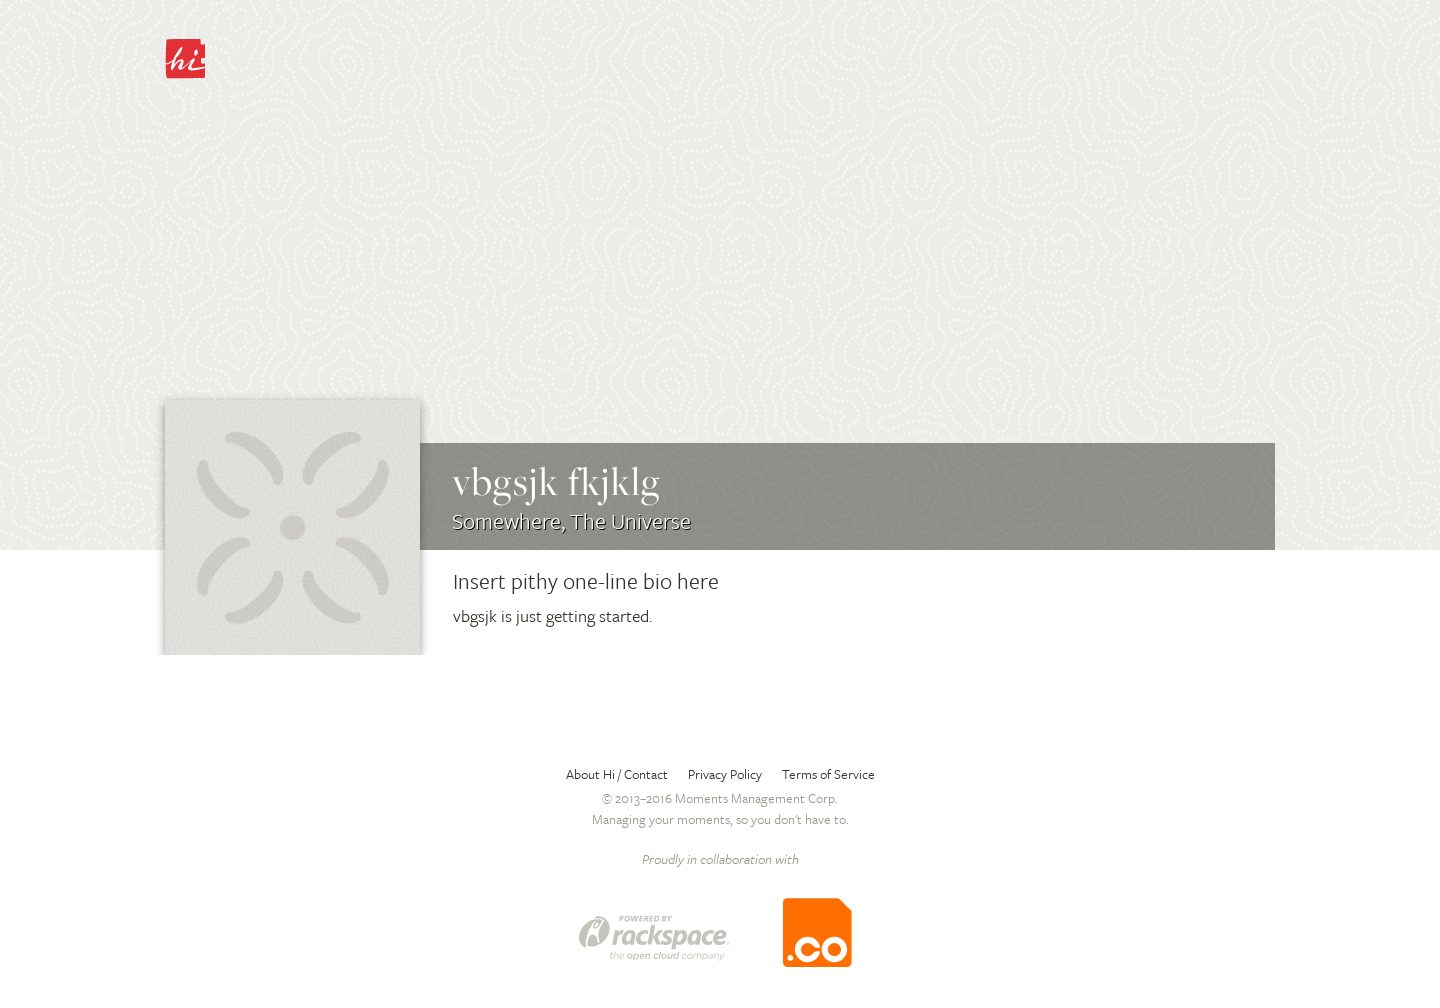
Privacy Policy (725, 774)
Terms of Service (828, 774)
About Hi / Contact (617, 774)
